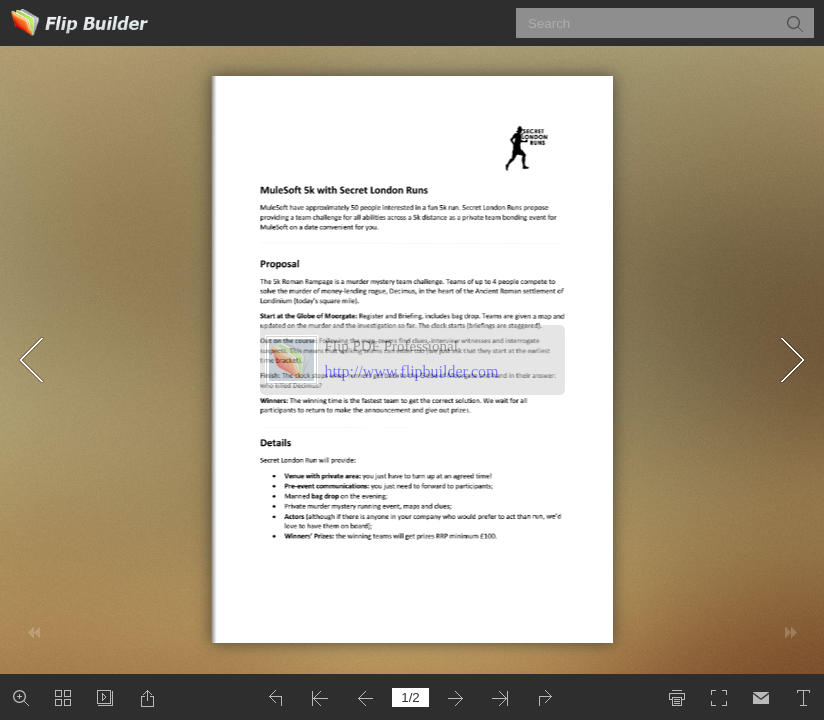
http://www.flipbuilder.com (412, 371)
